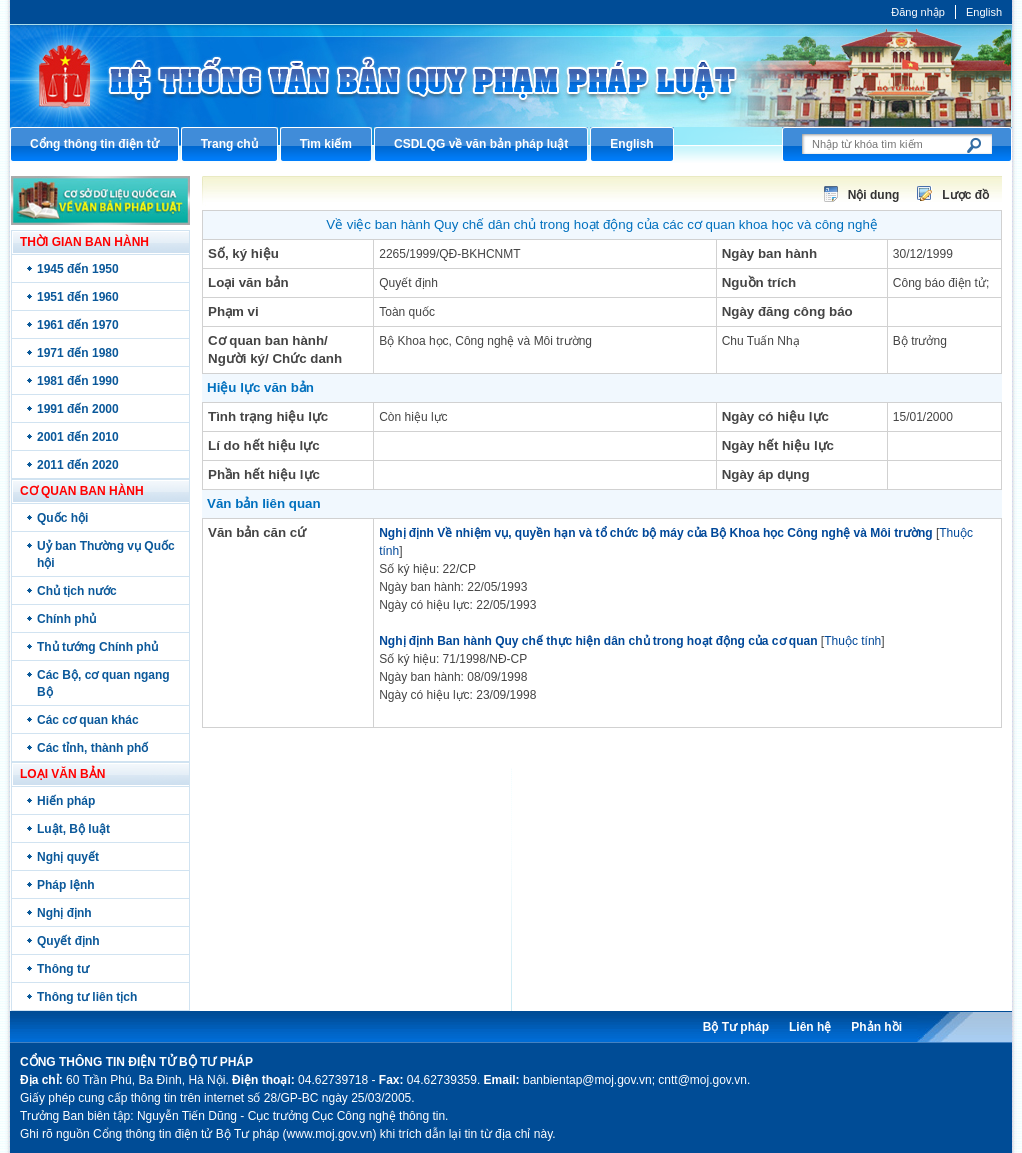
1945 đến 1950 (78, 269)
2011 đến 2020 (78, 465)
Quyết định (68, 941)
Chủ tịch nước (77, 591)
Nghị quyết (68, 857)
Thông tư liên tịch (87, 997)
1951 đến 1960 (78, 297)
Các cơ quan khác (88, 720)
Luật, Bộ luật (73, 829)
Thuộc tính (852, 641)
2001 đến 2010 (78, 437)
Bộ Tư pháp (736, 1027)
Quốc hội (62, 518)
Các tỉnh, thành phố (92, 748)
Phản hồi (876, 1027)
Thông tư (63, 969)
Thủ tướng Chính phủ (97, 647)
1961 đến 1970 (78, 325)
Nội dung (874, 195)
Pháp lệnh (66, 885)
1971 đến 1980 (78, 353)
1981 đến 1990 (78, 381)
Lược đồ (965, 195)
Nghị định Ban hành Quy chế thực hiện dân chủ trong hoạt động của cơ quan (598, 641)
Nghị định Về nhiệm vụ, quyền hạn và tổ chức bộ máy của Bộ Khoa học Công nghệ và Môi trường (655, 533)
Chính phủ (66, 619)
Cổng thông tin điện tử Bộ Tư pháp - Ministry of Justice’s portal (511, 75)
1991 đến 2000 (78, 409)
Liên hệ (810, 1027)
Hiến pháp (66, 801)
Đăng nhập (918, 12)
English (984, 12)
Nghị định (64, 913)
